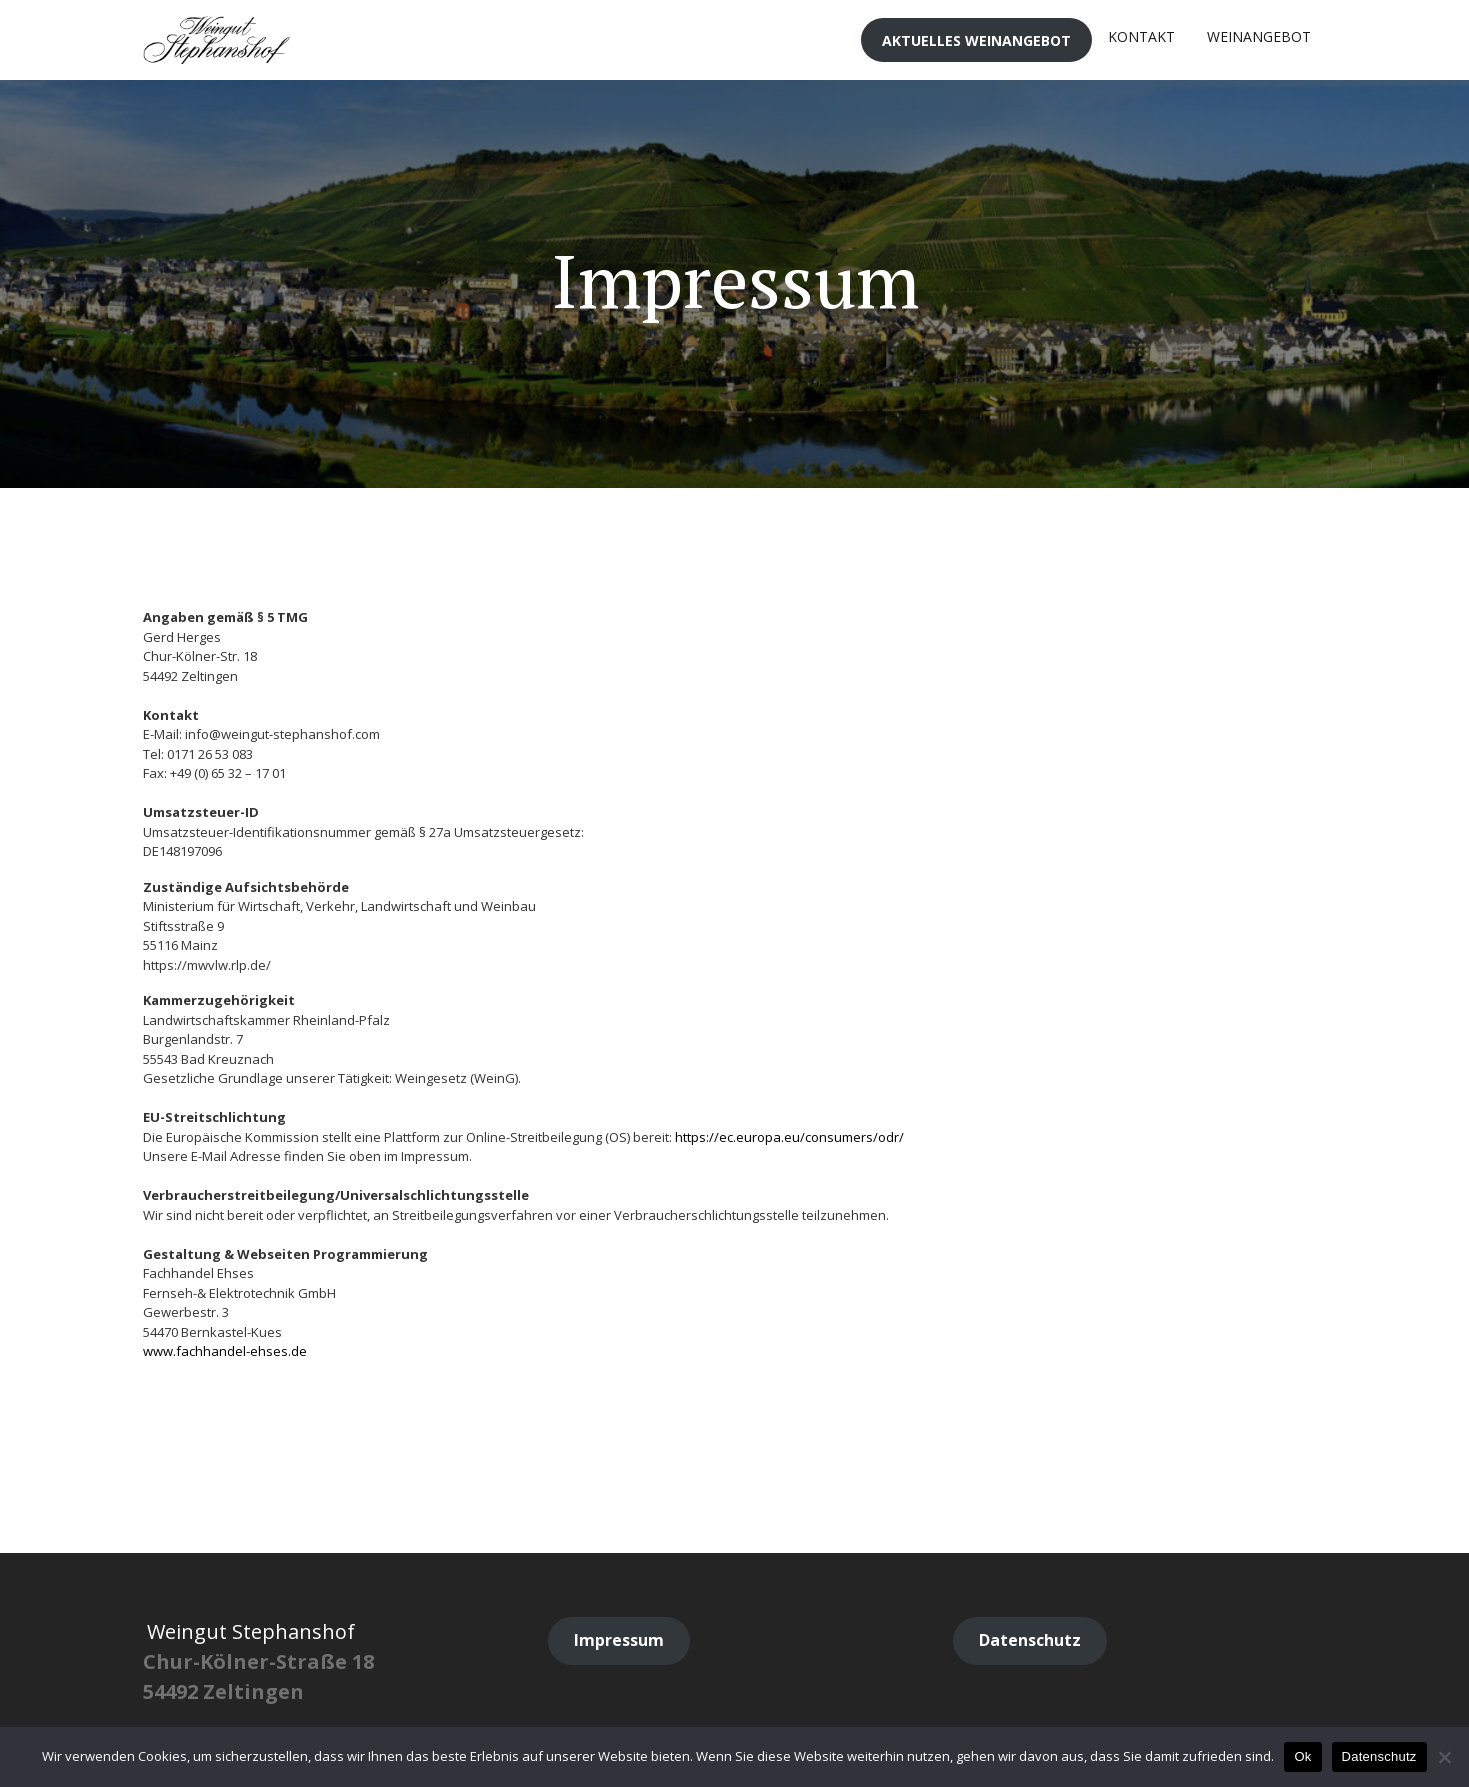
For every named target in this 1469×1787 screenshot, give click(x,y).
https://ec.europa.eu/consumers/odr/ (789, 1137)
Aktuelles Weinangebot (976, 40)
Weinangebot (1259, 36)
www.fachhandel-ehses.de (225, 1351)
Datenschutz (1379, 1756)
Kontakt (1141, 36)
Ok (1302, 1756)
